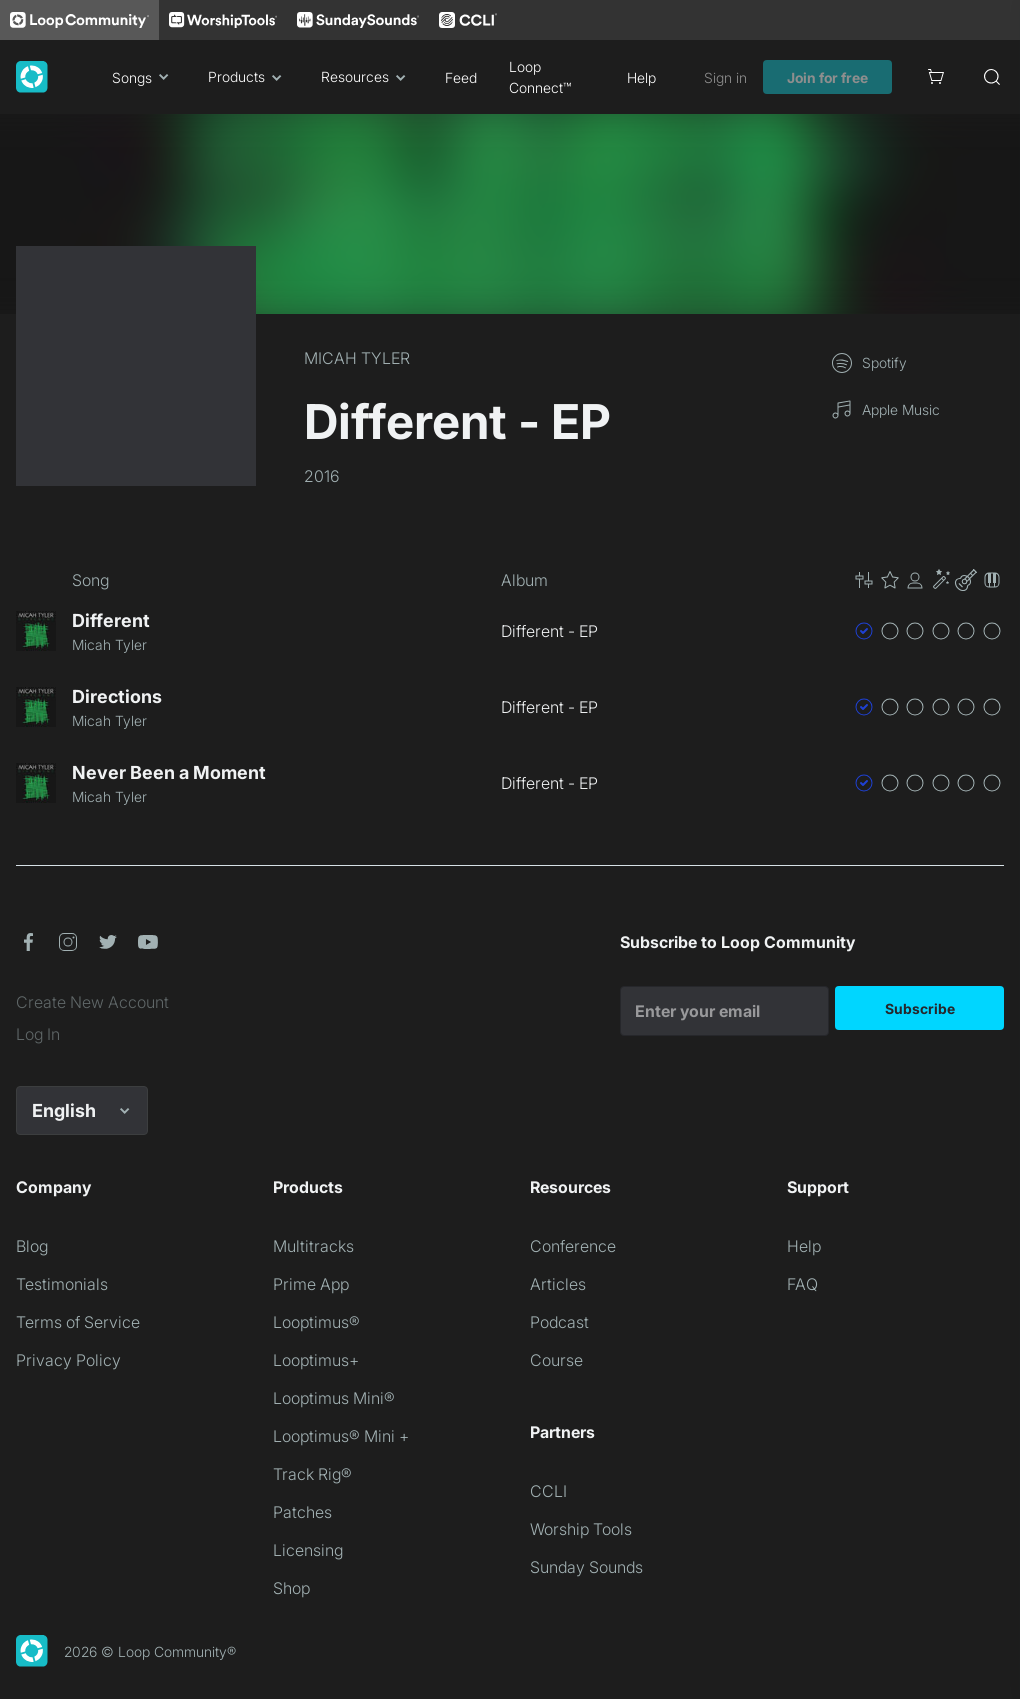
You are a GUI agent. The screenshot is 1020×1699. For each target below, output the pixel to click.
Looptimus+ (316, 1360)
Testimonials (62, 1284)
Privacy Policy (68, 1360)
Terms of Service (78, 1322)
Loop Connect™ (540, 77)
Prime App (311, 1284)
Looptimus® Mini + (341, 1436)
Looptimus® (316, 1322)
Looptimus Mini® (334, 1398)
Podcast (559, 1322)
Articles (558, 1284)
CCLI (548, 1491)
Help (641, 77)
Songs (144, 77)
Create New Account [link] (92, 1002)
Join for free (827, 77)
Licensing (308, 1550)
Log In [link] (38, 1034)
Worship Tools (581, 1529)
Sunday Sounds (586, 1567)
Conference (573, 1246)
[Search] (992, 77)
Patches (302, 1512)
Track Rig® (312, 1474)
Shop (291, 1588)
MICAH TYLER (357, 358)
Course (556, 1360)
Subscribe (920, 1008)
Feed (461, 77)
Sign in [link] (725, 77)
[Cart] (936, 77)
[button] (928, 580)
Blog (32, 1246)
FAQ (802, 1284)
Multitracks (313, 1246)
